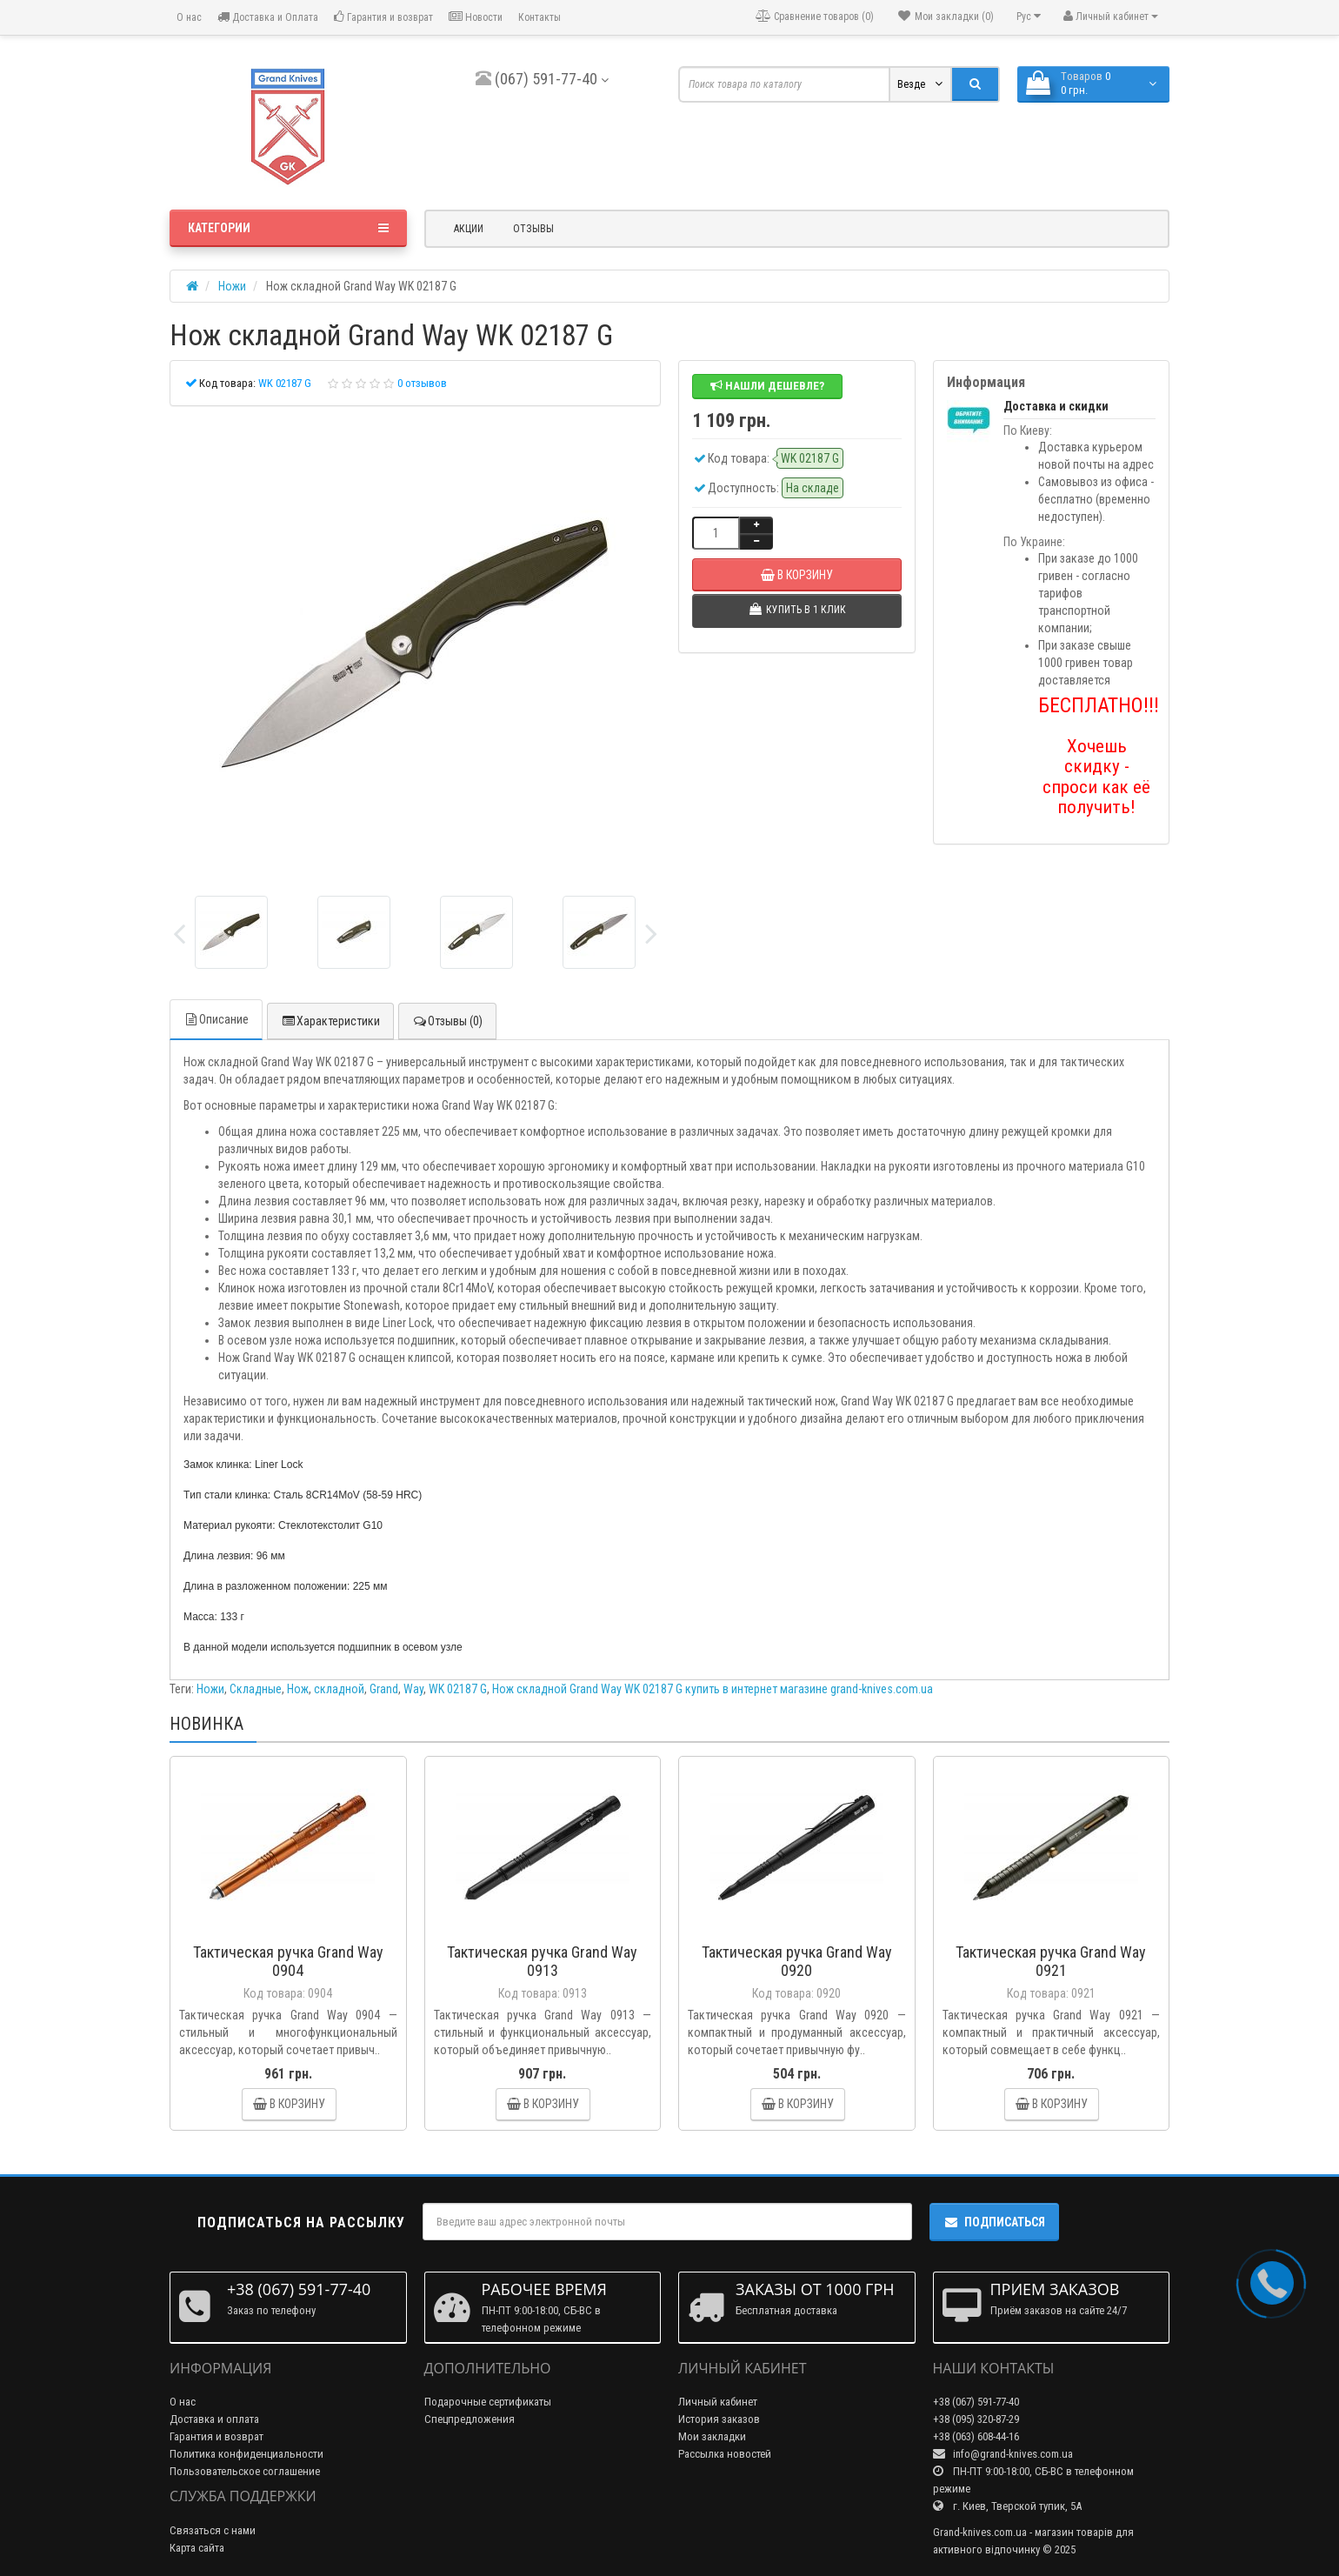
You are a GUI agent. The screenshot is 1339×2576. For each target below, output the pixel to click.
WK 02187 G (458, 1689)
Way (413, 1689)
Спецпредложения (469, 2419)
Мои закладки (712, 2436)
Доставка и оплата (214, 2419)
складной (339, 1689)
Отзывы (533, 229)
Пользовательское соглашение (245, 2471)
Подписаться (994, 2222)
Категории (288, 228)
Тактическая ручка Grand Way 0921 (1051, 1961)
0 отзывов (422, 383)
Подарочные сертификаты (487, 2401)
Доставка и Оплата (267, 16)
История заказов (719, 2419)
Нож (298, 1689)
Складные (256, 1689)
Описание (216, 1019)
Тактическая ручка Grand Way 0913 (542, 1961)
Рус (1028, 16)
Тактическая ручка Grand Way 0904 (288, 1961)
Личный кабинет (717, 2401)
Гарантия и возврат (383, 16)
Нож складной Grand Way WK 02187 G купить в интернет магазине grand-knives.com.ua (712, 1689)
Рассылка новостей (724, 2453)
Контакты (539, 17)
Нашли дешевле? (767, 385)
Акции (468, 229)
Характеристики (330, 1021)
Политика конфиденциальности (246, 2453)
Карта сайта (197, 2547)
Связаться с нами (213, 2530)
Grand (384, 1689)
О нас (188, 17)
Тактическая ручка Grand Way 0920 (797, 1961)
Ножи (210, 1689)
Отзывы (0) (447, 1021)
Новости (476, 16)
